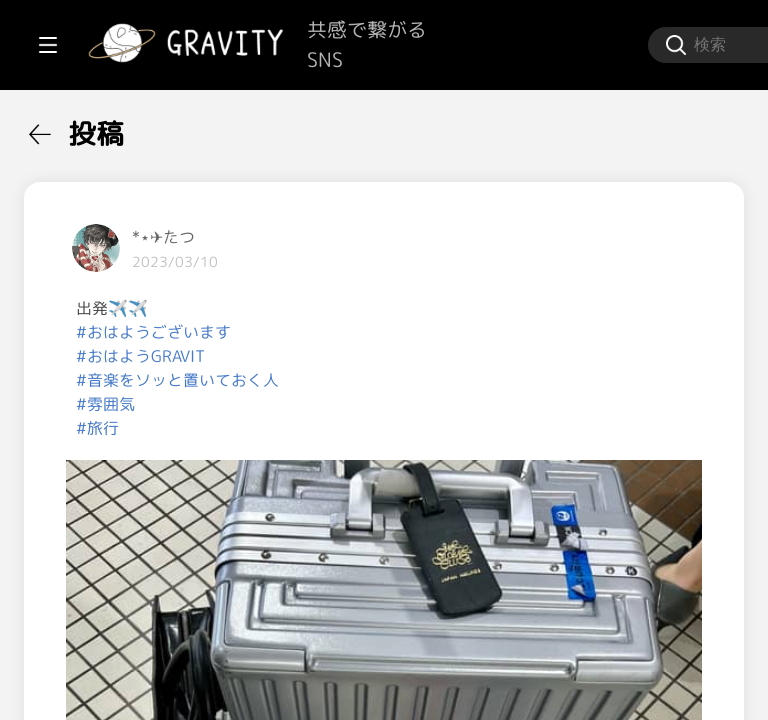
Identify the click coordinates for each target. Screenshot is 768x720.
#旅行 (337, 428)
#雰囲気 (345, 404)
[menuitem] (120, 128)
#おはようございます (393, 332)
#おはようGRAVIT (380, 356)
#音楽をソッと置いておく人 (417, 380)
